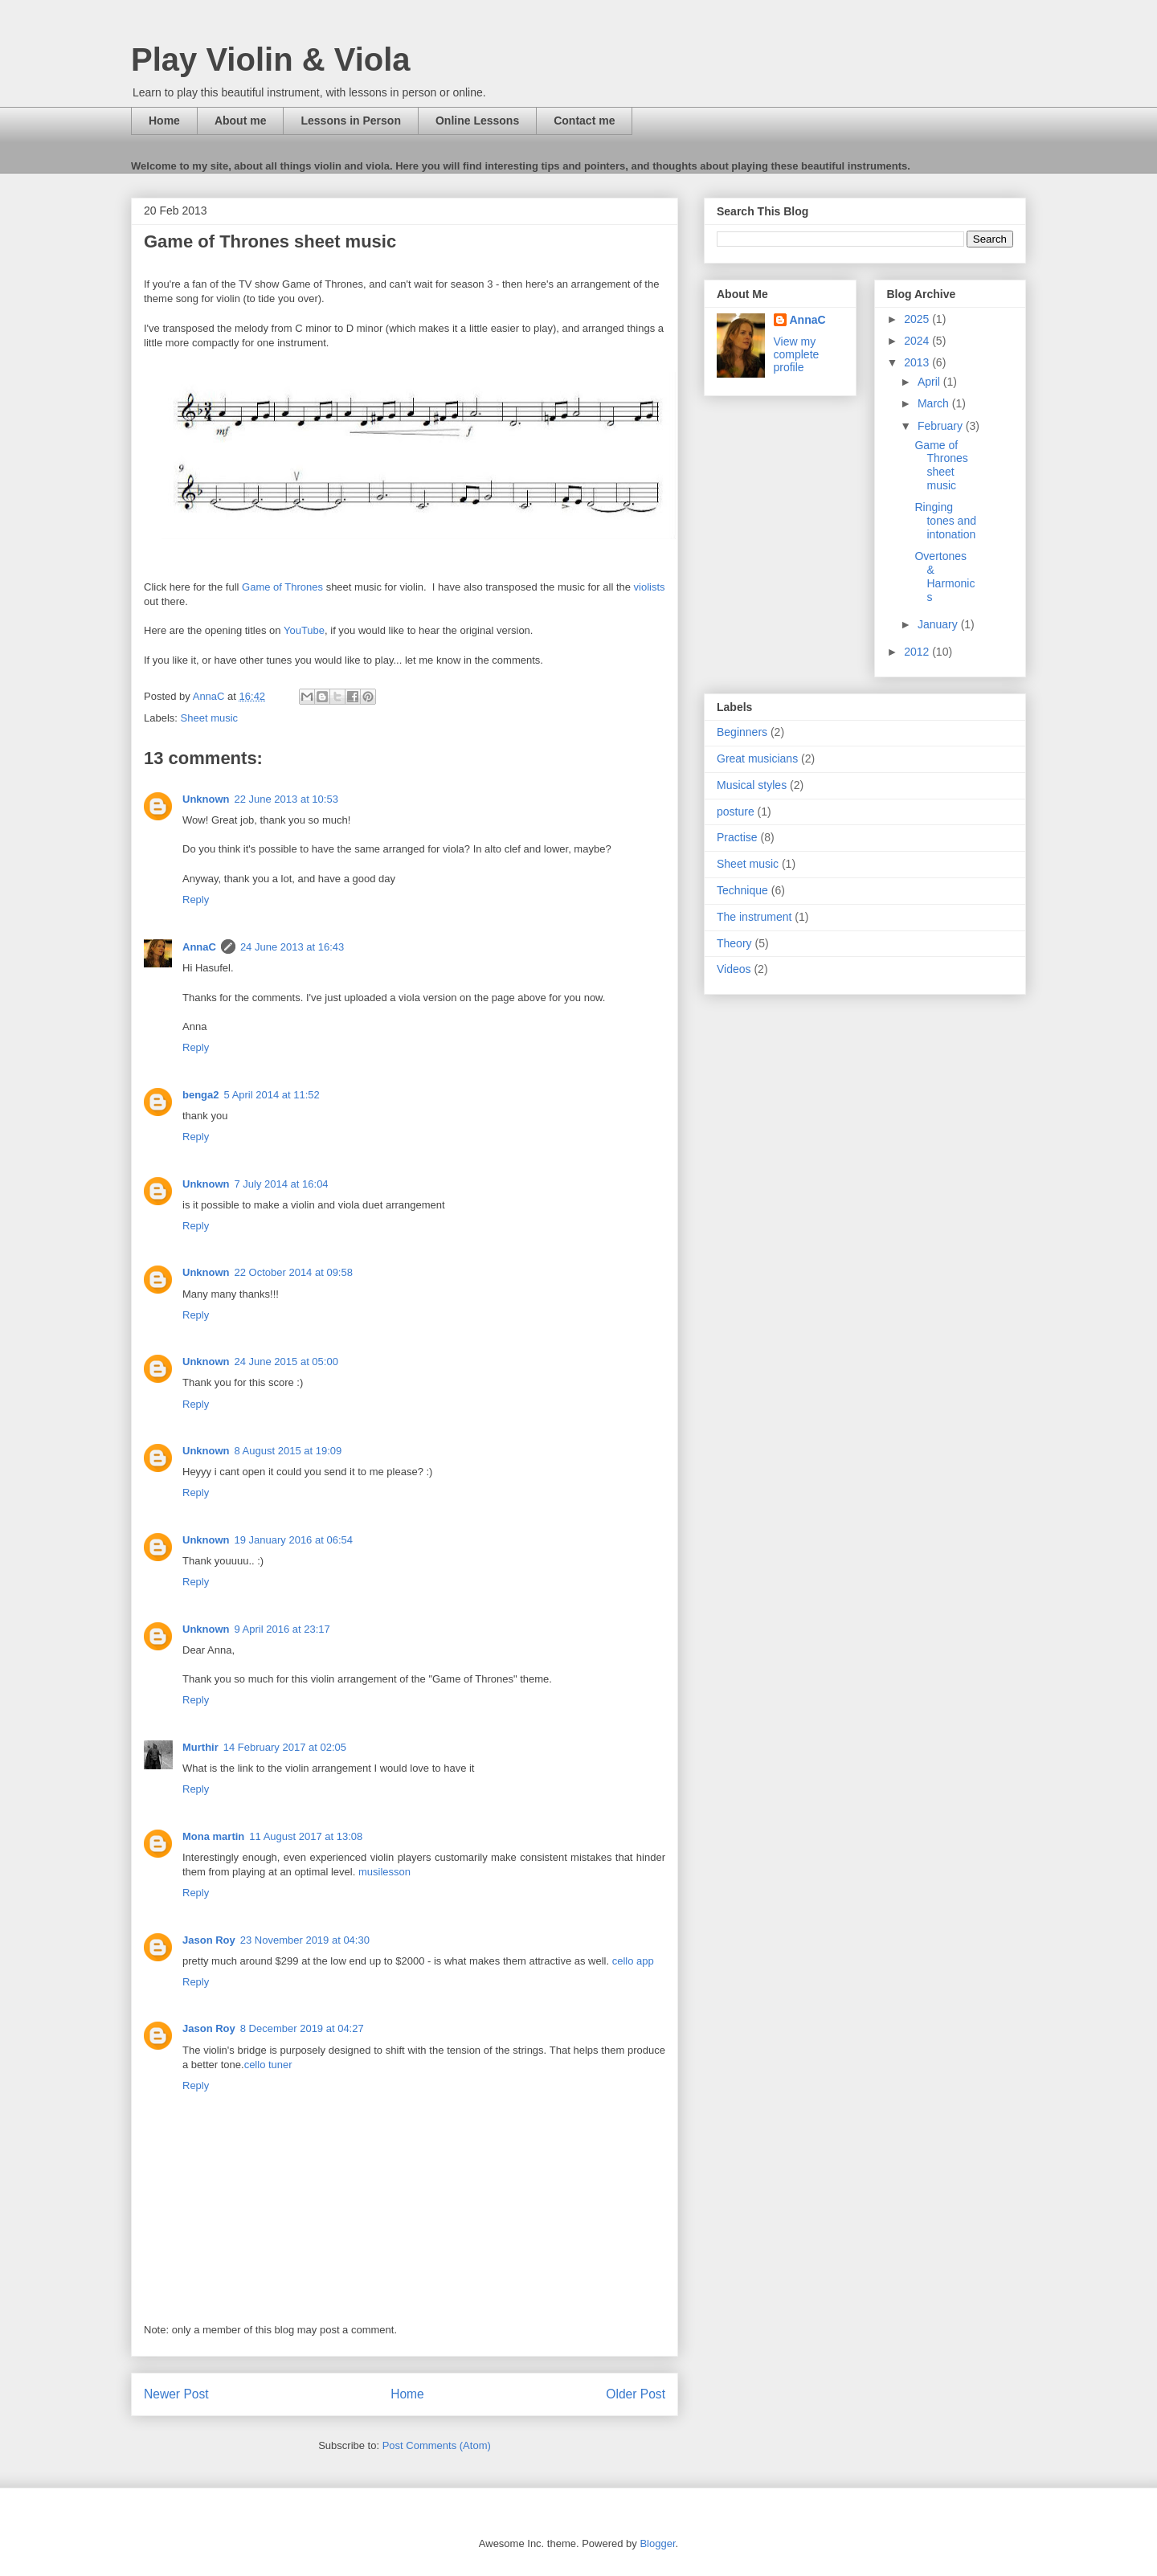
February (942, 425)
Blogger (657, 2543)
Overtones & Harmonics (944, 576)
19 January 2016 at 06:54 (294, 1540)
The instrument (754, 916)
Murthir (200, 1747)
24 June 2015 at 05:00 (286, 1361)
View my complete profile (797, 354)
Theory (734, 943)
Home (164, 120)
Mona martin (213, 1836)
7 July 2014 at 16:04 (282, 1184)
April (930, 381)
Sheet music (210, 718)
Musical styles (752, 785)
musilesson (384, 1872)
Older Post (635, 2394)
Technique (742, 890)
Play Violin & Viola (271, 59)
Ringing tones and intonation (945, 521)
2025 (918, 319)
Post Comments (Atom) (436, 2445)
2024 (918, 340)
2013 (918, 362)
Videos (734, 969)
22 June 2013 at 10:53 (286, 799)
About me (241, 120)
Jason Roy (208, 1940)
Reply (195, 899)
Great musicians (757, 758)
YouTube (304, 630)
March (935, 403)
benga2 (200, 1095)
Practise (737, 837)
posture (735, 811)
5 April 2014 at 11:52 (272, 1095)
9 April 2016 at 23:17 (282, 1629)
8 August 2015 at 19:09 (288, 1451)
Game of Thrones (282, 587)
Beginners (742, 732)
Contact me (584, 120)
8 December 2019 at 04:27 (302, 2028)
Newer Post (176, 2394)
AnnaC (199, 947)
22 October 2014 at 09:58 (294, 1272)
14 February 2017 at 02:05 (284, 1747)
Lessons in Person (350, 120)
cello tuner (268, 2065)
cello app (633, 1961)
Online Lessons (477, 120)
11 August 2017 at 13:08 (305, 1836)
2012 (918, 651)
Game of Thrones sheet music (940, 465)
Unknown (206, 799)
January (939, 624)
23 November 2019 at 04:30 (305, 1940)
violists (649, 587)
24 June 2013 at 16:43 (292, 947)
